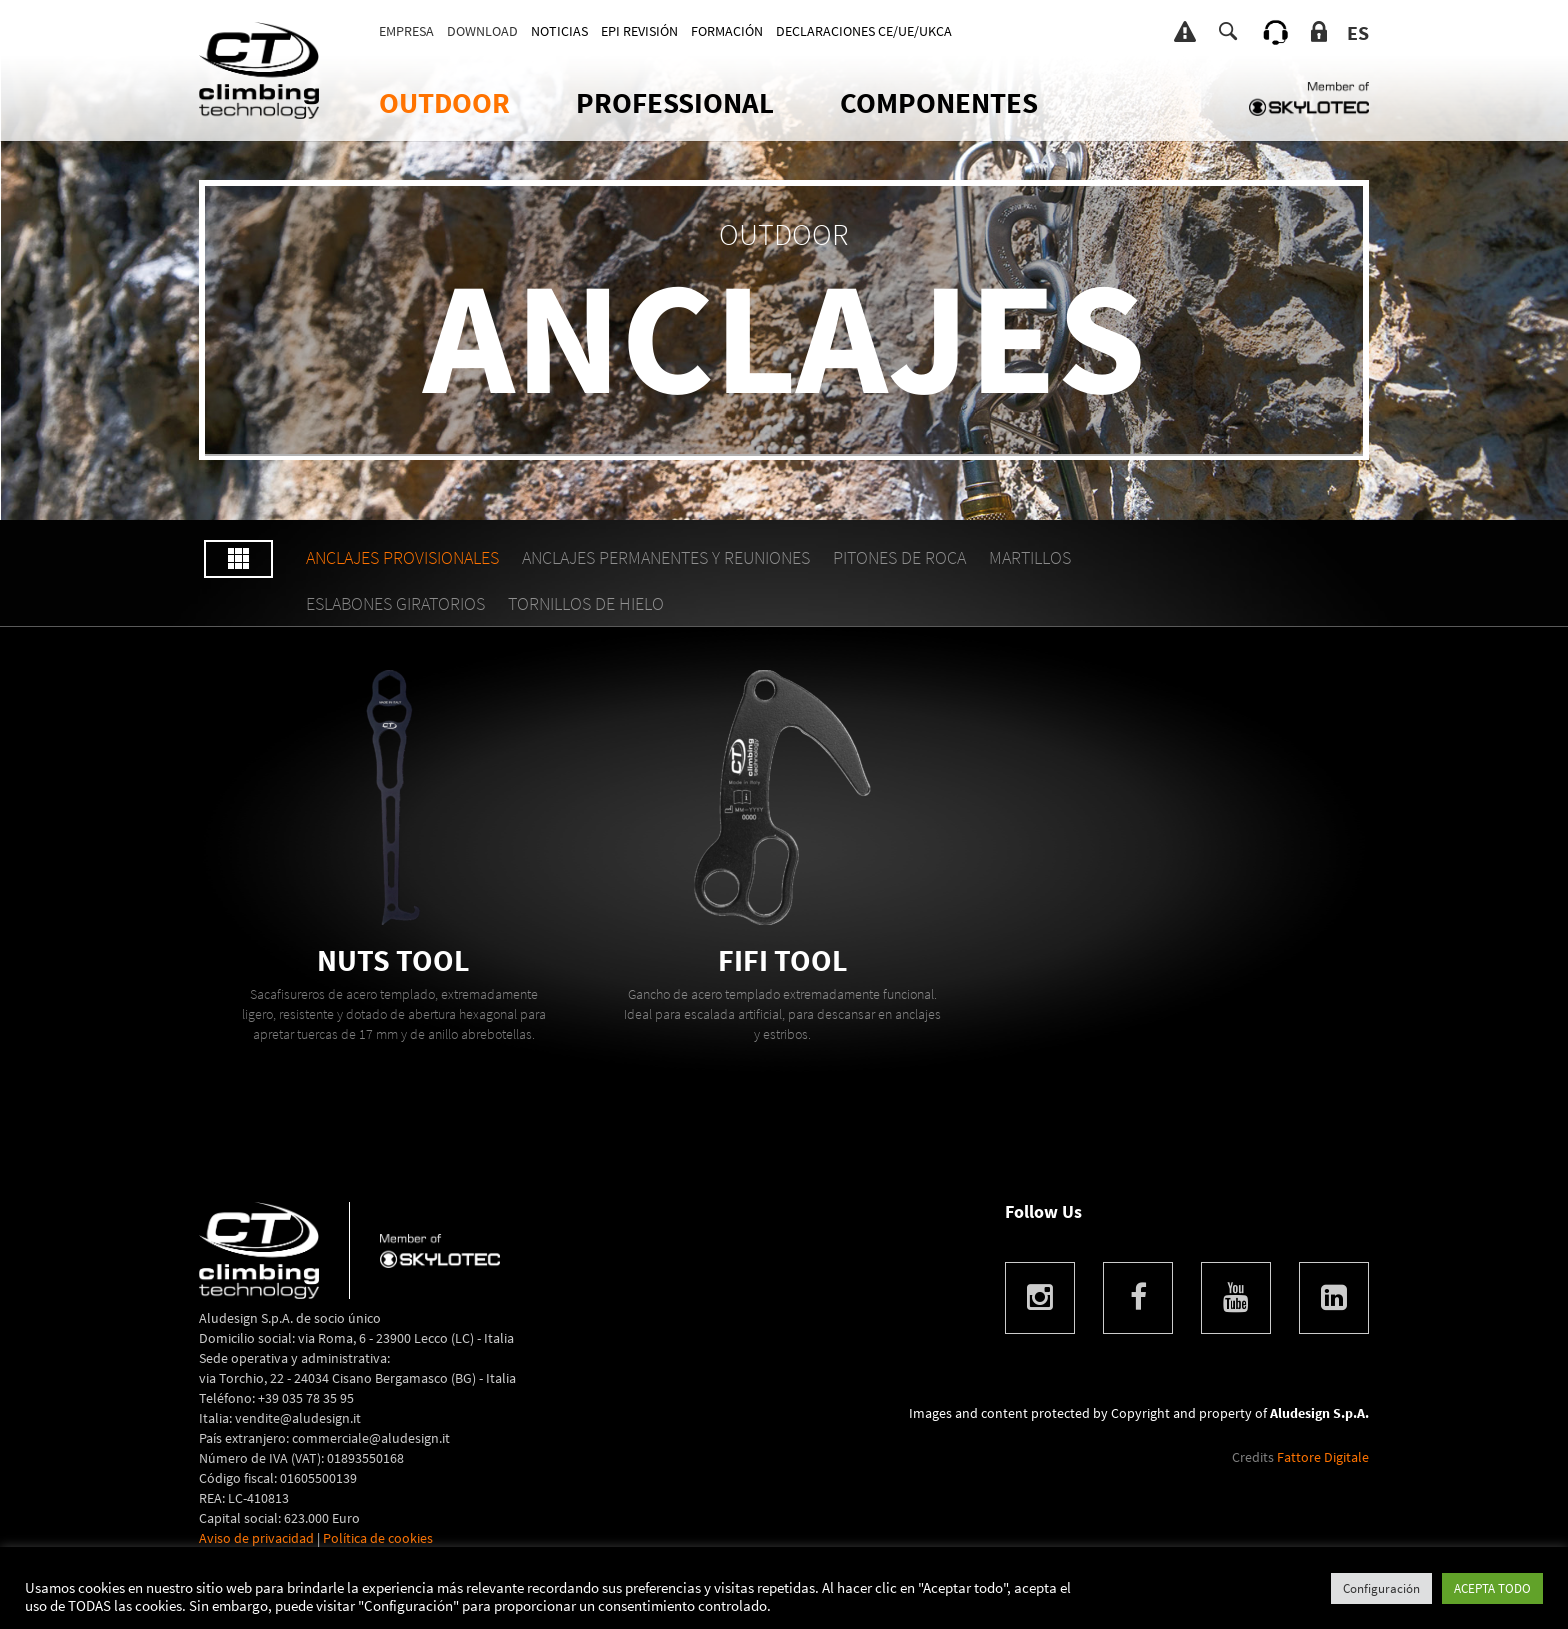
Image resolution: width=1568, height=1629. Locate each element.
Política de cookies (378, 1538)
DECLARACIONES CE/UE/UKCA (864, 31)
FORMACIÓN (727, 31)
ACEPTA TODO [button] (1492, 1588)
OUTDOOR (444, 102)
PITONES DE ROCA (899, 557)
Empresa (406, 31)
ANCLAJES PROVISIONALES (402, 557)
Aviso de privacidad (256, 1538)
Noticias (559, 31)
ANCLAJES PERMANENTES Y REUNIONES (666, 557)
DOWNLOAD (482, 31)
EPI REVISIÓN (639, 31)
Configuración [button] (1381, 1588)
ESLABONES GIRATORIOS (395, 603)
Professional (675, 102)
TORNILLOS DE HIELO (586, 603)
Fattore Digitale (1323, 1457)
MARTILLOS (1030, 557)
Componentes (939, 102)
